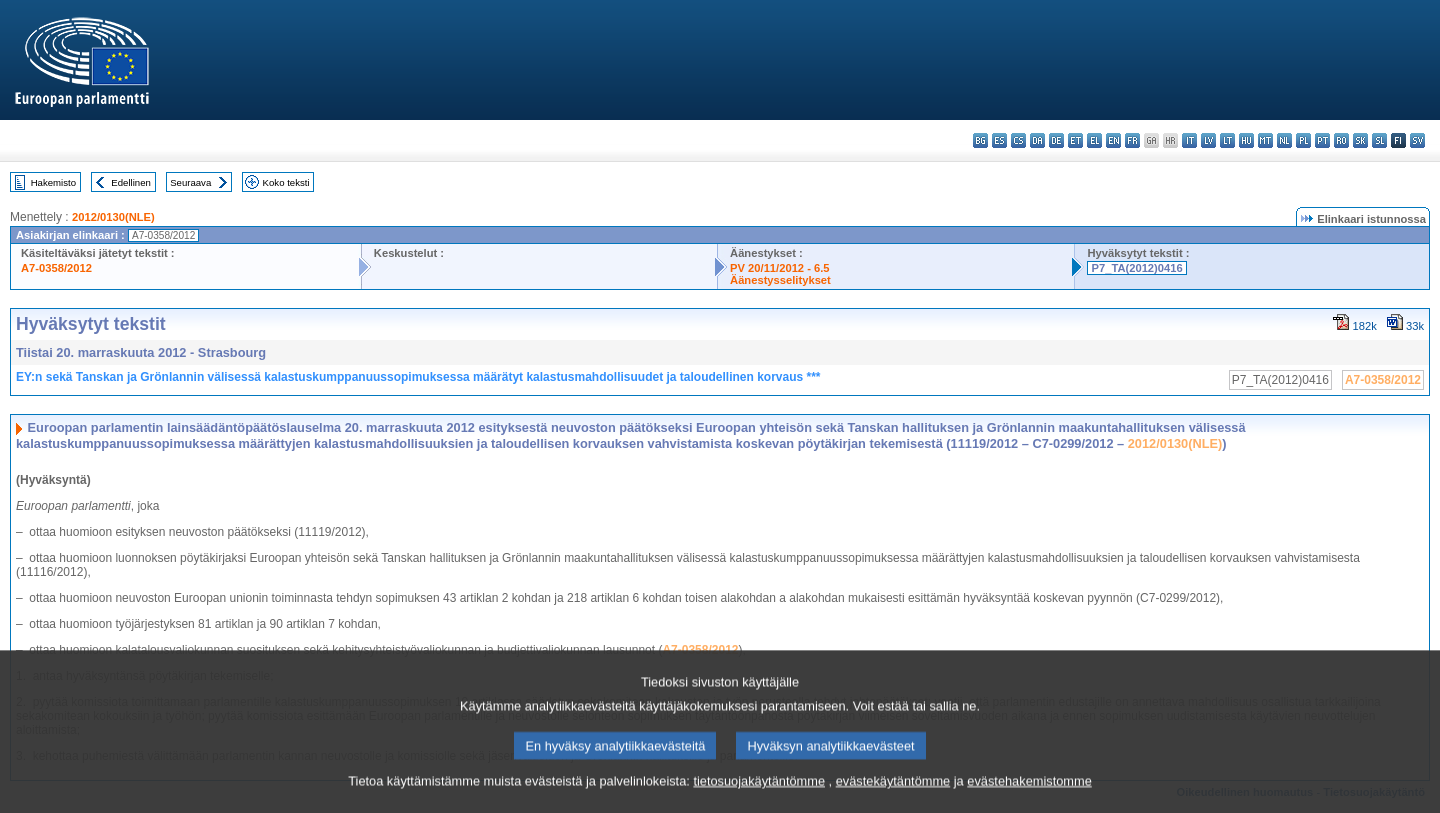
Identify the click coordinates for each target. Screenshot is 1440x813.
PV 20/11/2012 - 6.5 (780, 268)
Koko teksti (286, 182)
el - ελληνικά (1094, 140)
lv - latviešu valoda (1208, 140)
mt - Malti (1265, 140)
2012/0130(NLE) (113, 217)
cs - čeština (1018, 140)
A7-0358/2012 (56, 268)
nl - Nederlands (1284, 140)
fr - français (1132, 140)
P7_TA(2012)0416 (1136, 268)
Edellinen (130, 182)
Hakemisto (53, 182)
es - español (999, 140)
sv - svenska (1417, 140)
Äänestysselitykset (780, 280)
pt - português (1322, 140)
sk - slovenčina (1360, 140)
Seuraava (190, 182)
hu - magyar (1246, 140)
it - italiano (1189, 140)
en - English (1113, 140)
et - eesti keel (1075, 140)
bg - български (980, 140)
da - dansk (1037, 140)
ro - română (1341, 140)
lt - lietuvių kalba (1227, 140)
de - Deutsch (1056, 140)
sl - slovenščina (1379, 140)
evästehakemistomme (1029, 795)
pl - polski (1303, 140)
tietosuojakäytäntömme (759, 795)
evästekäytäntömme (893, 795)
